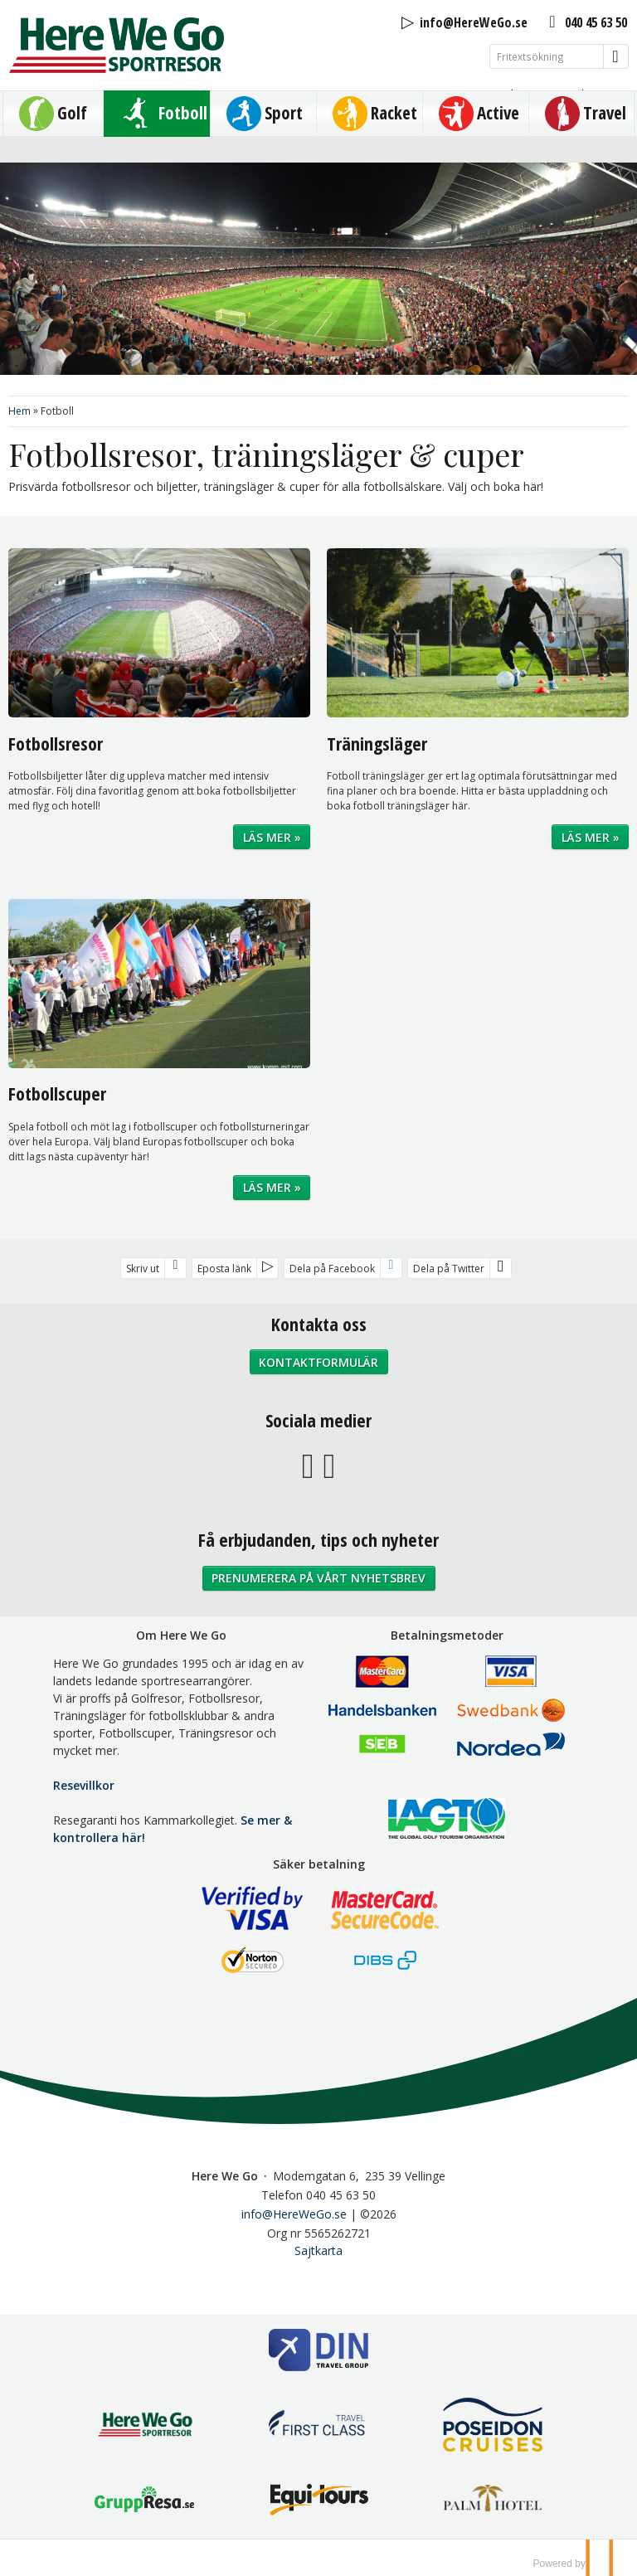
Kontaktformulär (318, 1362)
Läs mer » (272, 837)
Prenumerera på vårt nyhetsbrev (318, 1578)
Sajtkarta (318, 2250)
